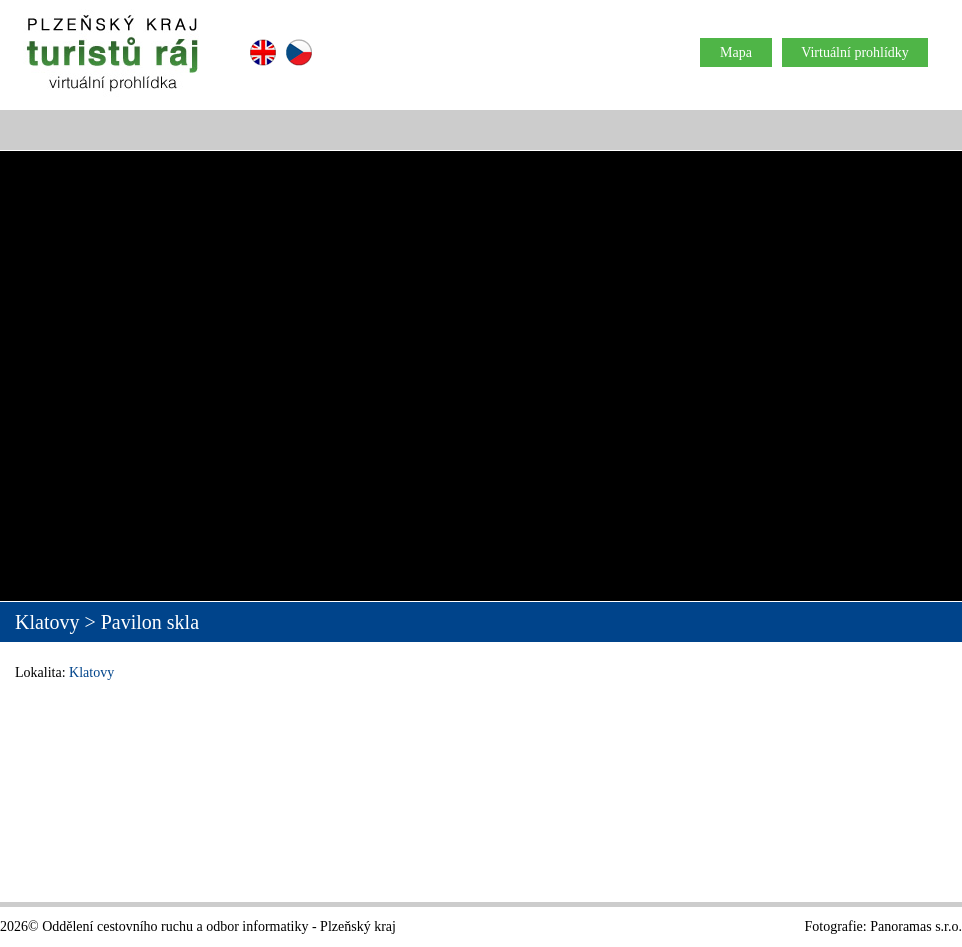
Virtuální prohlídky (855, 52)
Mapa (736, 52)
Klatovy (91, 672)
